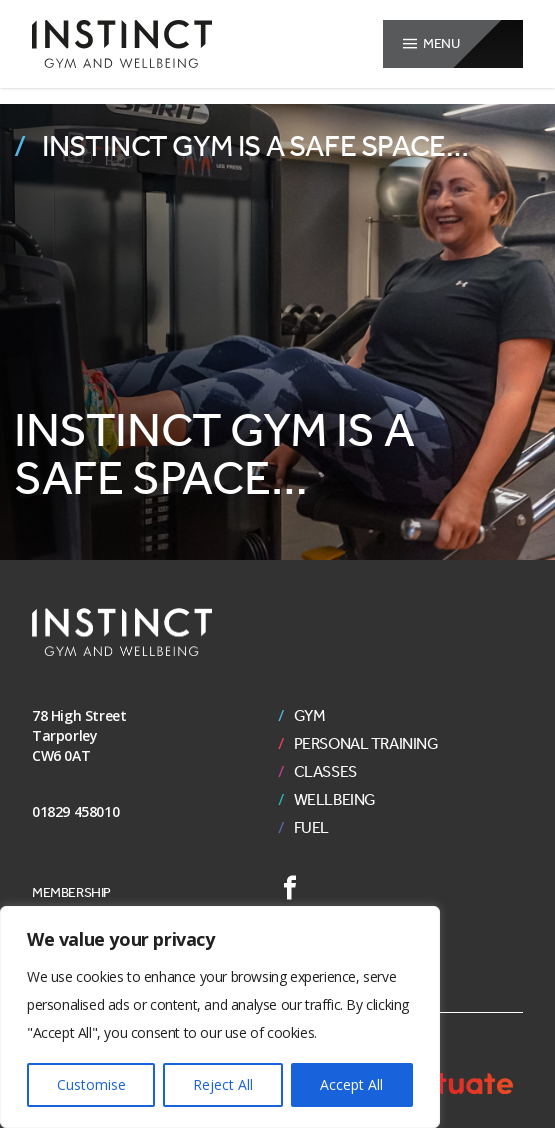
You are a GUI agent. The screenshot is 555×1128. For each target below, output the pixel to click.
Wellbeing (335, 800)
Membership (71, 892)
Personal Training (366, 744)
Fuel (311, 828)
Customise (91, 1084)
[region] (220, 1017)
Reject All (223, 1084)
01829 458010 (75, 811)
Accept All (351, 1084)
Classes (325, 772)
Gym (310, 716)
